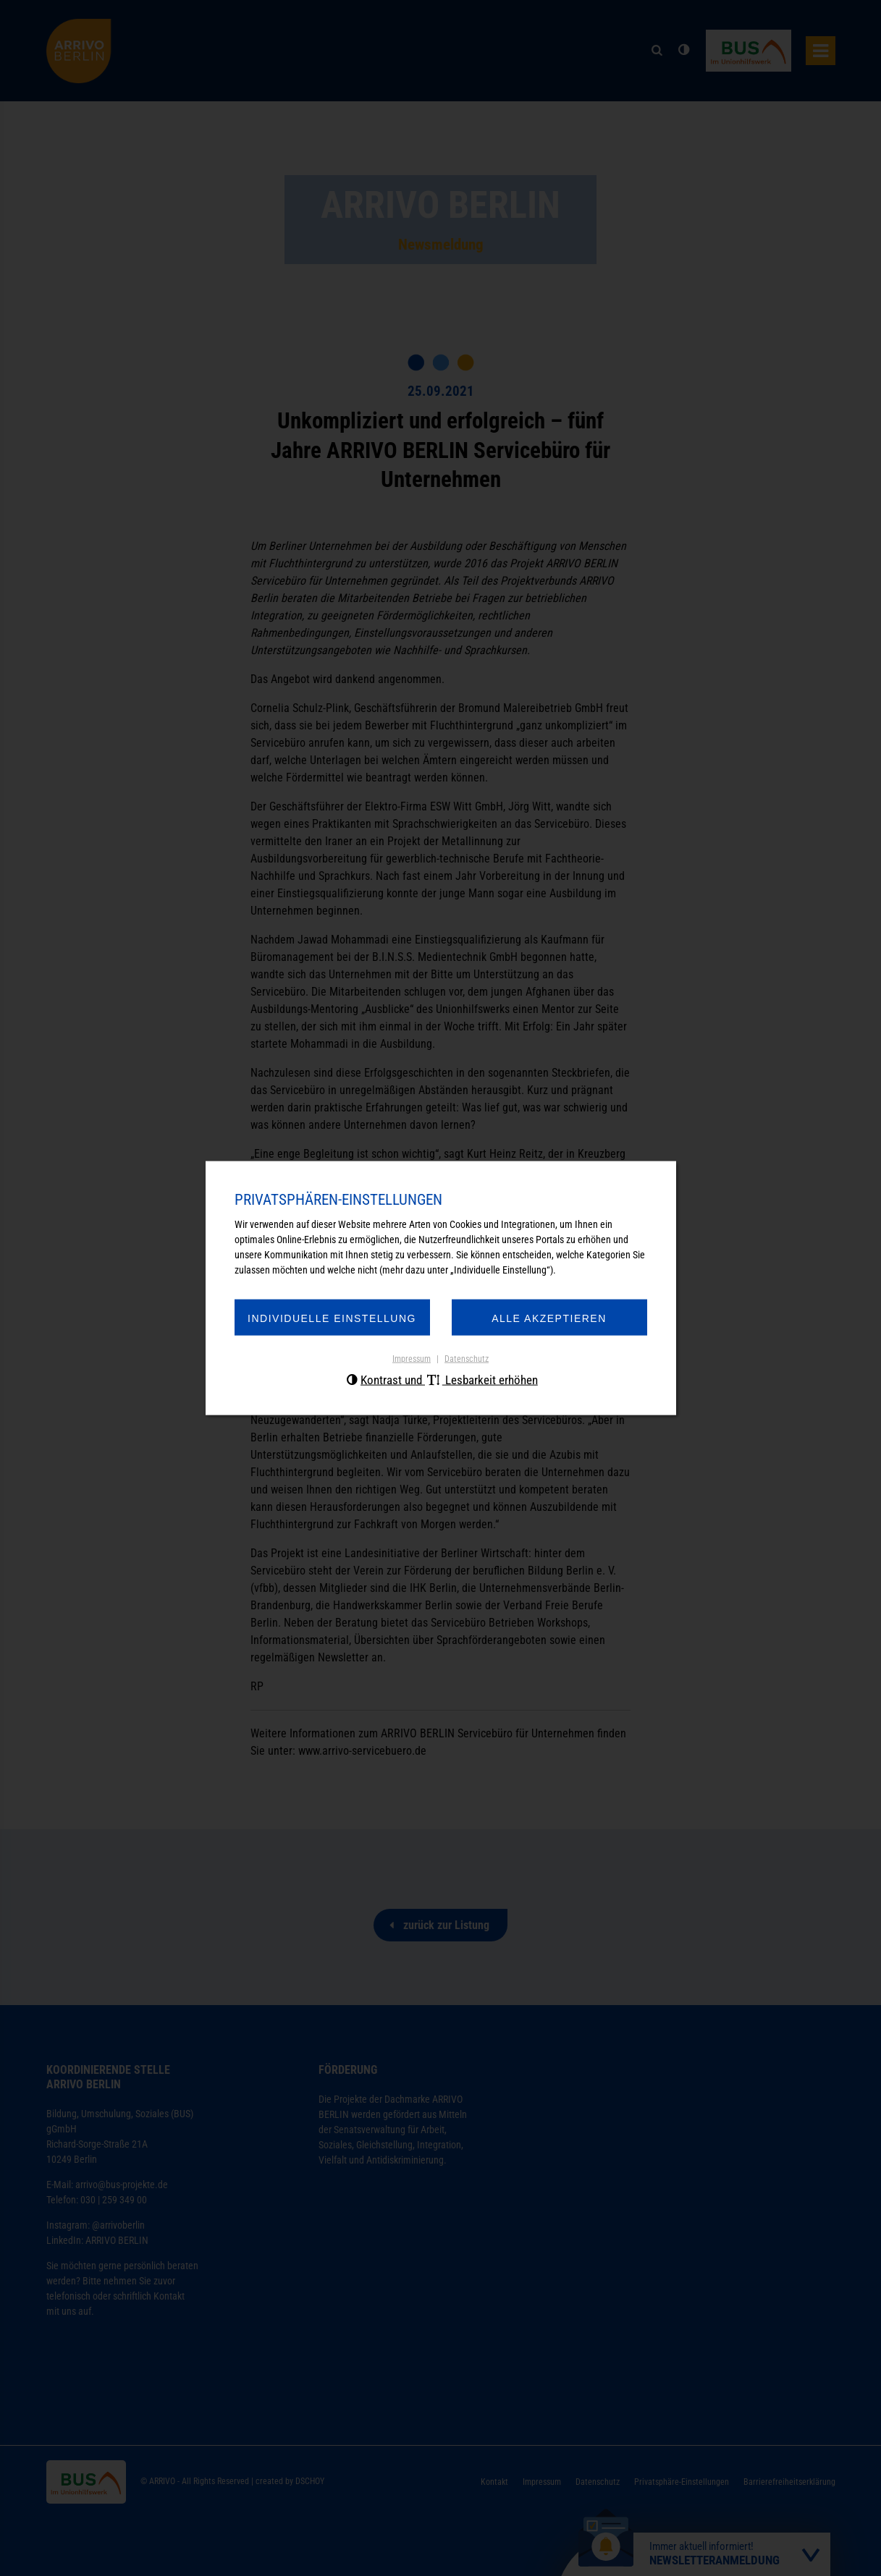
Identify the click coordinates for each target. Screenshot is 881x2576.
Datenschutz (466, 1359)
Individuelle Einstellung (332, 1318)
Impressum (411, 1359)
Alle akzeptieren (549, 1318)
